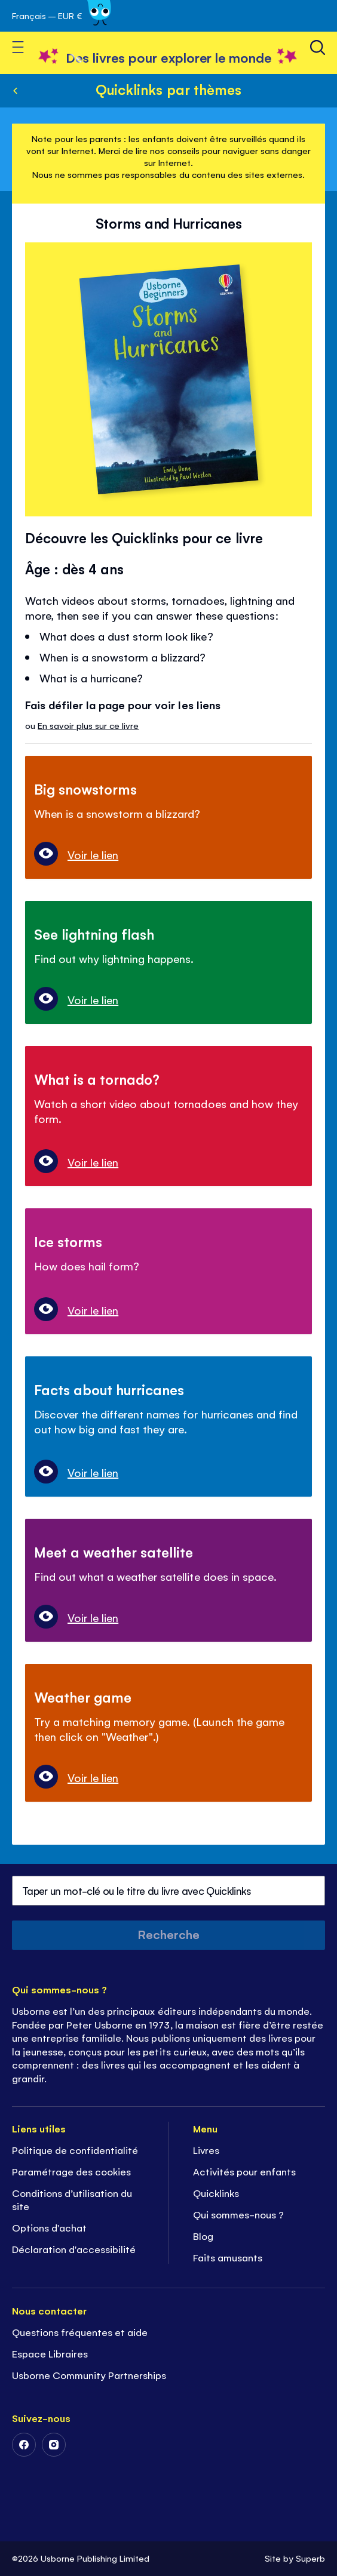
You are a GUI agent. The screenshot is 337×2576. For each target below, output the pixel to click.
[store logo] (168, 57)
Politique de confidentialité (75, 2149)
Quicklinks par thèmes (168, 89)
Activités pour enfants (244, 2171)
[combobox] (168, 1891)
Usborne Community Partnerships (89, 2374)
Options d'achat (49, 2227)
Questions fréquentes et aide (80, 2331)
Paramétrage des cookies (71, 2171)
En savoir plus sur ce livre (88, 725)
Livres (206, 2149)
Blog (203, 2235)
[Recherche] (317, 47)
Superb (310, 2557)
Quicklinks (216, 2192)
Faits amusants (227, 2257)
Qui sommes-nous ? (238, 2214)
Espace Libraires (50, 2353)
